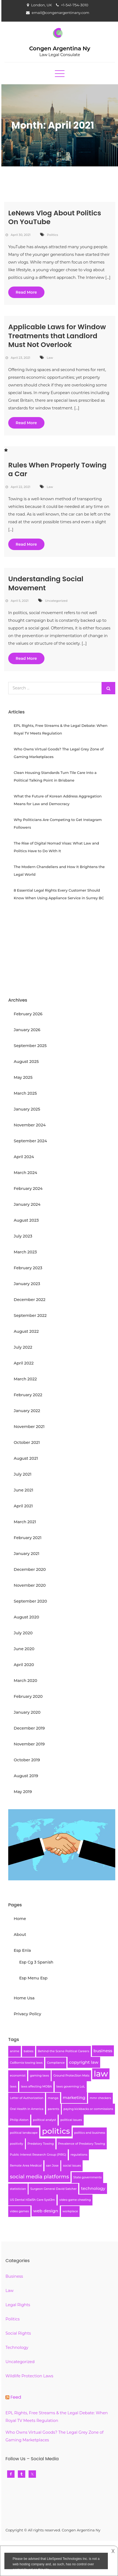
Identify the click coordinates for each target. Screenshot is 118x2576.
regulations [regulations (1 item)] (79, 2154)
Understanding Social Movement (45, 583)
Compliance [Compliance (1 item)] (56, 2063)
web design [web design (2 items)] (45, 2210)
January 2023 (27, 1283)
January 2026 (27, 1029)
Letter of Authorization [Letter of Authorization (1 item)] (26, 2098)
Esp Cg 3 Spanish (36, 1962)
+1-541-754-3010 (74, 5)
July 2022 (23, 1347)
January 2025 (27, 1109)
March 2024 (25, 1172)
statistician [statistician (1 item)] (18, 2189)
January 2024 (27, 1204)
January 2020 (27, 1712)
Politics (52, 235)
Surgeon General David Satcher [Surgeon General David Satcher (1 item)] (53, 2189)
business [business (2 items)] (103, 2050)
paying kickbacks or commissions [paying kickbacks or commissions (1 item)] (88, 2109)
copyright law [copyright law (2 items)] (84, 2062)
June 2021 (23, 1490)
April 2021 (23, 1506)
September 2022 (30, 1315)
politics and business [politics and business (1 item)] (89, 2133)
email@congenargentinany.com (60, 12)
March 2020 (25, 1680)
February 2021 (27, 1537)
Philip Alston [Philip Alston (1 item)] (19, 2120)
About (20, 1934)
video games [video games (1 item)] (19, 2211)
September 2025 (30, 1045)
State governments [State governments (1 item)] (87, 2177)
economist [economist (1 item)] (18, 2075)
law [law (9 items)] (101, 2073)
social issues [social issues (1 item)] (72, 2165)
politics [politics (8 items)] (56, 2131)
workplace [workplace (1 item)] (70, 2211)
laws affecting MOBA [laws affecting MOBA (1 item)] (36, 2086)
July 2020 (23, 1632)
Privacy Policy (27, 2013)
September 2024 (30, 1140)
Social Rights (18, 2333)
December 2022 (30, 1299)
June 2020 (24, 1648)
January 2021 (26, 1553)
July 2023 (23, 1236)
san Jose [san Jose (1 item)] (52, 2165)
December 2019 (29, 1728)
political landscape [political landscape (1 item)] (24, 2133)
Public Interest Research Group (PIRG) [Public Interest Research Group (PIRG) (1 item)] (38, 2154)
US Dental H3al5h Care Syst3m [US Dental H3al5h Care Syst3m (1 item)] (32, 2200)
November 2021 (29, 1426)
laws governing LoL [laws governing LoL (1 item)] (70, 2086)
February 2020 (28, 1696)
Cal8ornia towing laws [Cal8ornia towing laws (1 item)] (26, 2063)
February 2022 (28, 1394)
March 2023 (25, 1252)
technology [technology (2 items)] (93, 2188)
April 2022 (23, 1363)
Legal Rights (17, 2304)
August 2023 (26, 1220)
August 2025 (26, 1061)
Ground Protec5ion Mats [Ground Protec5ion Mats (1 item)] (71, 2075)
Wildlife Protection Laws (29, 2375)
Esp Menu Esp (33, 1978)
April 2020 (24, 1664)
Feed (15, 2397)
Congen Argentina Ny (59, 48)
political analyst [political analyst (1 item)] (44, 2120)
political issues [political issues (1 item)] (71, 2120)
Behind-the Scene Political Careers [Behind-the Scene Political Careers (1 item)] (63, 2051)
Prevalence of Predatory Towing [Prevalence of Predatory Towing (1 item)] (81, 2144)
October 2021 (27, 1442)
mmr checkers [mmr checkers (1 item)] (100, 2098)
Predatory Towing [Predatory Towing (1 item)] (40, 2144)
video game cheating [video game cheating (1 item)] (75, 2200)
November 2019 (29, 1744)
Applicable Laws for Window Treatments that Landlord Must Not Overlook (57, 335)
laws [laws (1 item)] (13, 2086)
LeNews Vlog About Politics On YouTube (54, 217)
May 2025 (23, 1077)
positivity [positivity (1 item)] (16, 2144)
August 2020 (26, 1617)
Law (50, 358)
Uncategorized (56, 601)
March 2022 (25, 1379)
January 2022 (27, 1410)
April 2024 (24, 1156)
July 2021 (22, 1474)
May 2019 (23, 1791)
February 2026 (28, 1013)
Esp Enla (22, 1950)
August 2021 (26, 1458)
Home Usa (24, 1998)
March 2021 (25, 1521)
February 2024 (28, 1188)
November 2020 (30, 1585)
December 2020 (30, 1569)
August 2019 (26, 1775)
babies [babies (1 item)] (28, 2051)
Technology (16, 2347)
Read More (26, 292)
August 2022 (26, 1331)
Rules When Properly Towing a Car (57, 469)
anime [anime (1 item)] (14, 2051)
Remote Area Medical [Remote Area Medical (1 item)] (26, 2165)
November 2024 (30, 1125)
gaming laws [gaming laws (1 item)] (39, 2075)
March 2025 (25, 1093)
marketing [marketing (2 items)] (74, 2097)
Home (20, 1918)
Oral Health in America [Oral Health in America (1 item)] (26, 2109)
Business (14, 2276)
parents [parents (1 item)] (53, 2109)
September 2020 (30, 1601)
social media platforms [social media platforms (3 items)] (39, 2176)
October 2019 (27, 1759)
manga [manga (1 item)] (53, 2098)
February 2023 (28, 1267)
